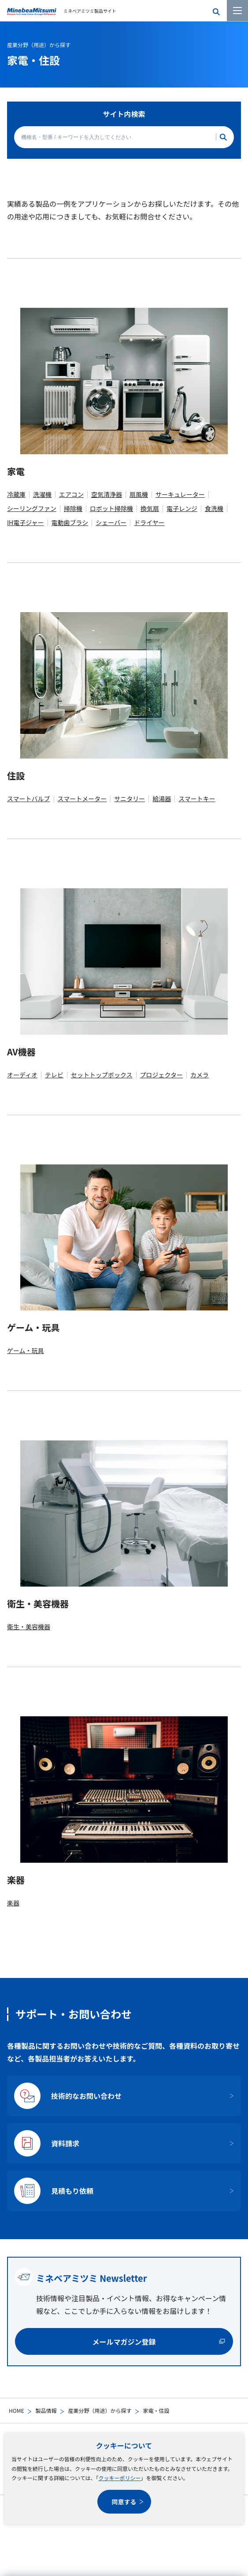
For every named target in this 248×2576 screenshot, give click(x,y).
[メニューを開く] (237, 10)
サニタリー (129, 798)
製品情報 (45, 2410)
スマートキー (196, 798)
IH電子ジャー (25, 522)
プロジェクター (161, 1074)
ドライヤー (149, 522)
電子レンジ (182, 508)
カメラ (199, 1074)
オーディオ (22, 1074)
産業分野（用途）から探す (99, 2410)
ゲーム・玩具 (25, 1350)
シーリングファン (31, 508)
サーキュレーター (180, 494)
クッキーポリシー (119, 2477)
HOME (16, 2410)
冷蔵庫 (16, 494)
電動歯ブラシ (70, 522)
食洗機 (214, 508)
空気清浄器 (106, 494)
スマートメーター (82, 798)
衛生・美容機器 (28, 1626)
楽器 (13, 1902)
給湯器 (161, 798)
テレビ (54, 1074)
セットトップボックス (102, 1074)
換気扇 (150, 508)
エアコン (71, 494)
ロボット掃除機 (111, 508)
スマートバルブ (28, 798)
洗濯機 (42, 494)
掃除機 (73, 508)
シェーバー (111, 522)
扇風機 (139, 494)
